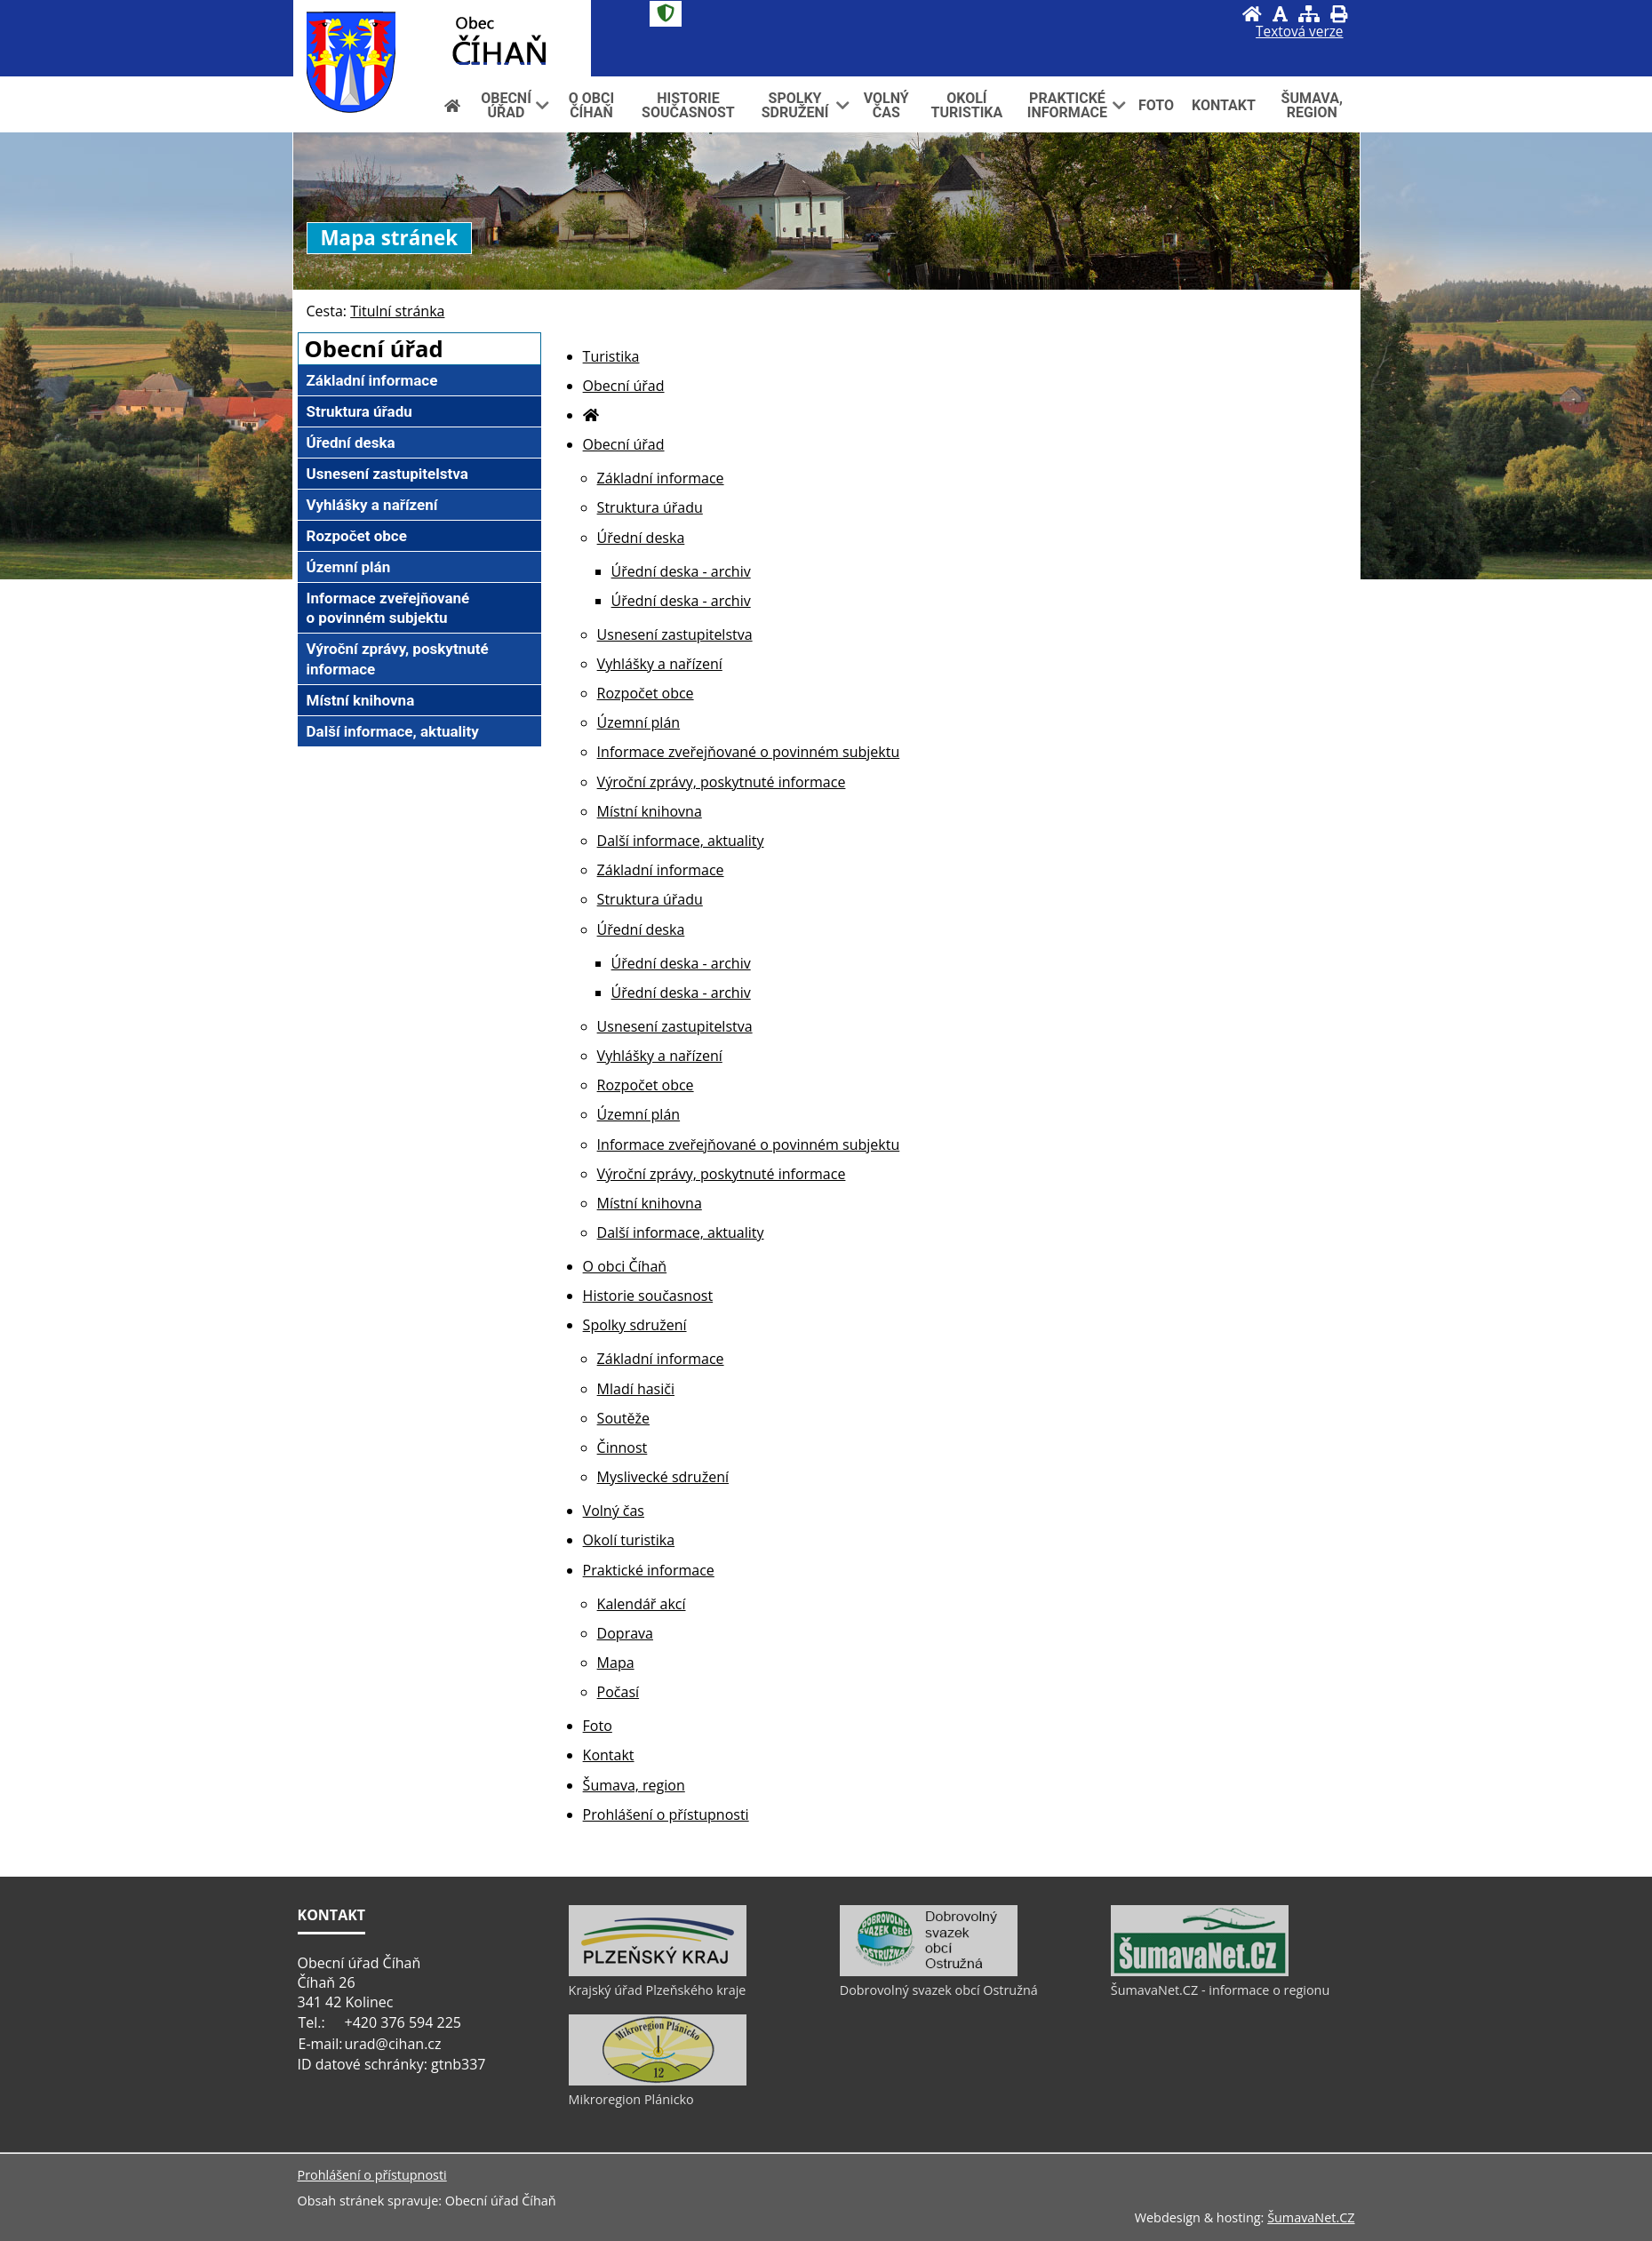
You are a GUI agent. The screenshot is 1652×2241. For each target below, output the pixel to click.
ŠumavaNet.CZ (1310, 2217)
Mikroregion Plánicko (631, 2099)
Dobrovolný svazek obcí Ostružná (939, 1990)
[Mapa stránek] (1309, 13)
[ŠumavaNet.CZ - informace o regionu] (1200, 1972)
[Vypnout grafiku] (1280, 13)
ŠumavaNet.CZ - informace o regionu (1220, 1990)
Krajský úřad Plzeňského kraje (657, 1990)
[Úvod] (1252, 13)
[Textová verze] (1299, 32)
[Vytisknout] (1338, 13)
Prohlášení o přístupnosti (372, 2174)
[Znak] (666, 14)
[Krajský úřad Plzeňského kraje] (657, 1972)
